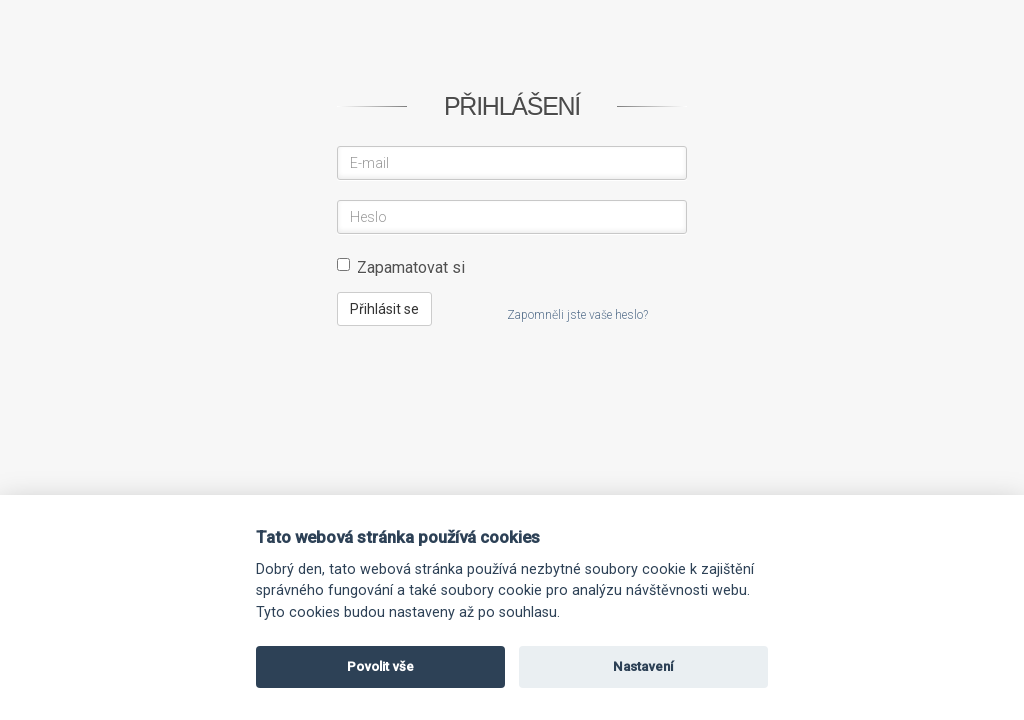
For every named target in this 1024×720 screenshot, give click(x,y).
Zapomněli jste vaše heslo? (577, 315)
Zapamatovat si (401, 267)
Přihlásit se (384, 309)
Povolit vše (380, 666)
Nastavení (643, 666)
